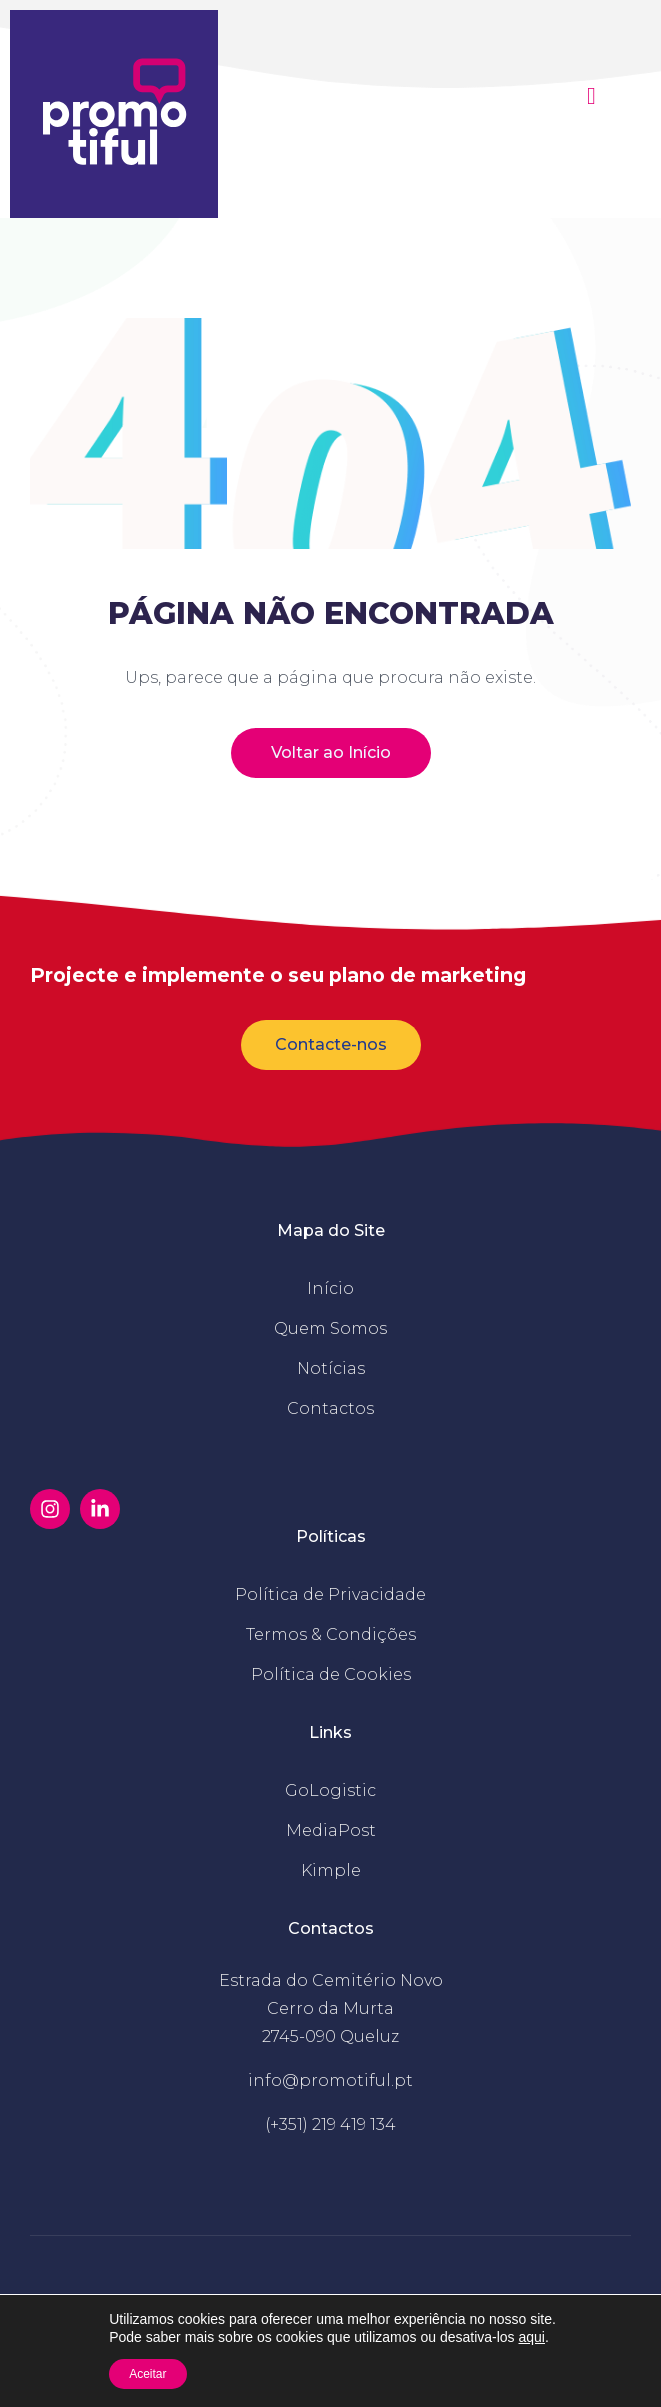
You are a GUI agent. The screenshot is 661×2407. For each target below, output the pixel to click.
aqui (532, 2337)
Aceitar (147, 2374)
